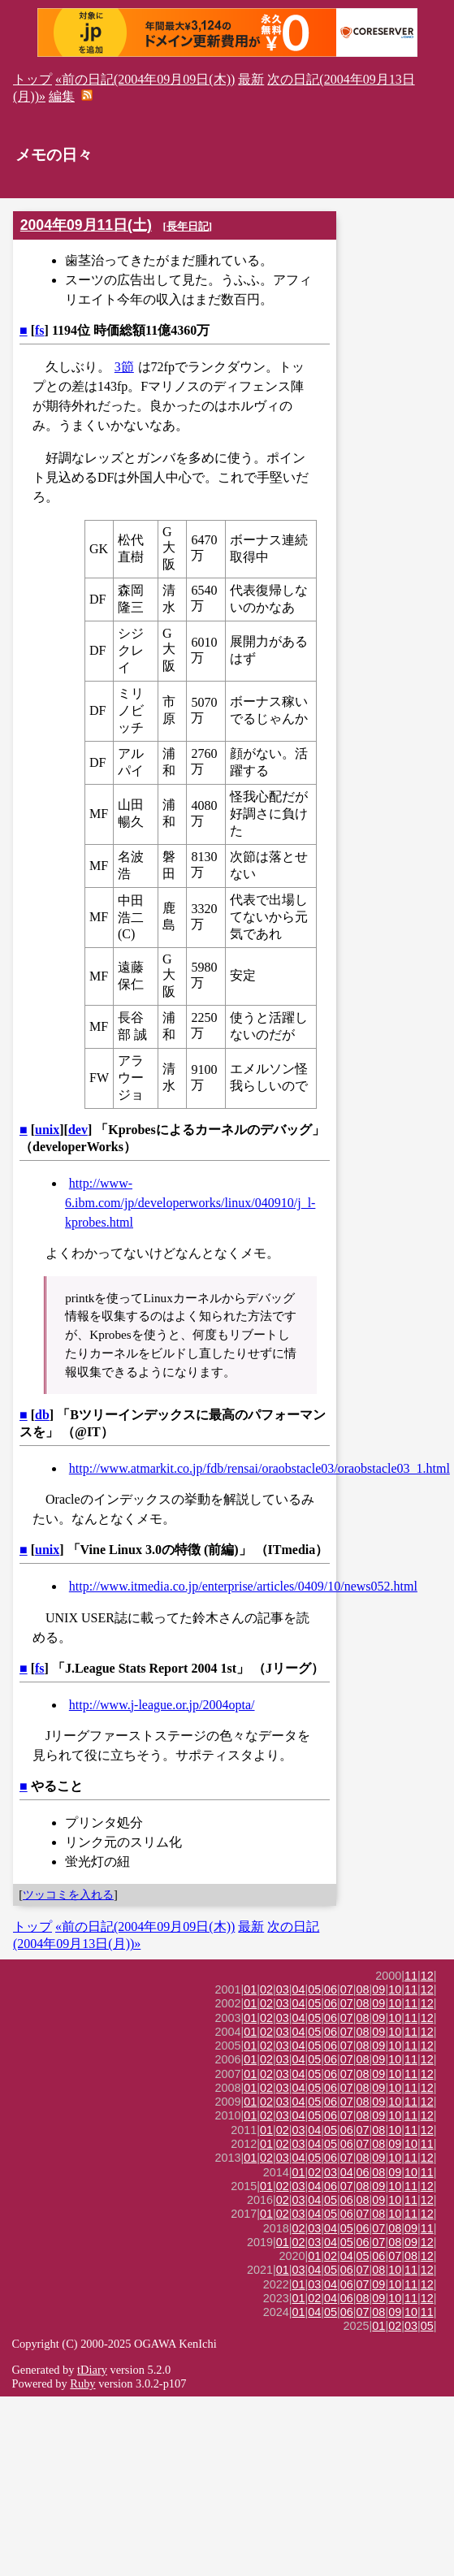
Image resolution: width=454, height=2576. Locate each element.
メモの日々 (54, 154)
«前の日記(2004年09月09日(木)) (145, 79)
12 (427, 1975)
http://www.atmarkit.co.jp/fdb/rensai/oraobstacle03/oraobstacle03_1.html (259, 1468)
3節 (124, 367)
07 (346, 1989)
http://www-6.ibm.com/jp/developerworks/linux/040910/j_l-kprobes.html (190, 1202)
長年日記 (187, 226)
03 (282, 1989)
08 (363, 1989)
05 (314, 1989)
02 (266, 1989)
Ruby (82, 2383)
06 (330, 1989)
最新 (251, 79)
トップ (32, 79)
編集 (62, 96)
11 (410, 1975)
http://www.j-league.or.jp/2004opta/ (162, 1705)
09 (378, 1989)
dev (78, 1129)
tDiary (92, 2369)
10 (394, 1989)
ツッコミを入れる (68, 1894)
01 (250, 1989)
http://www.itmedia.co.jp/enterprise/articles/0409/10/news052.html (243, 1586)
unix (47, 1129)
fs (40, 330)
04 (298, 1989)
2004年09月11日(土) (86, 225)
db (42, 1415)
